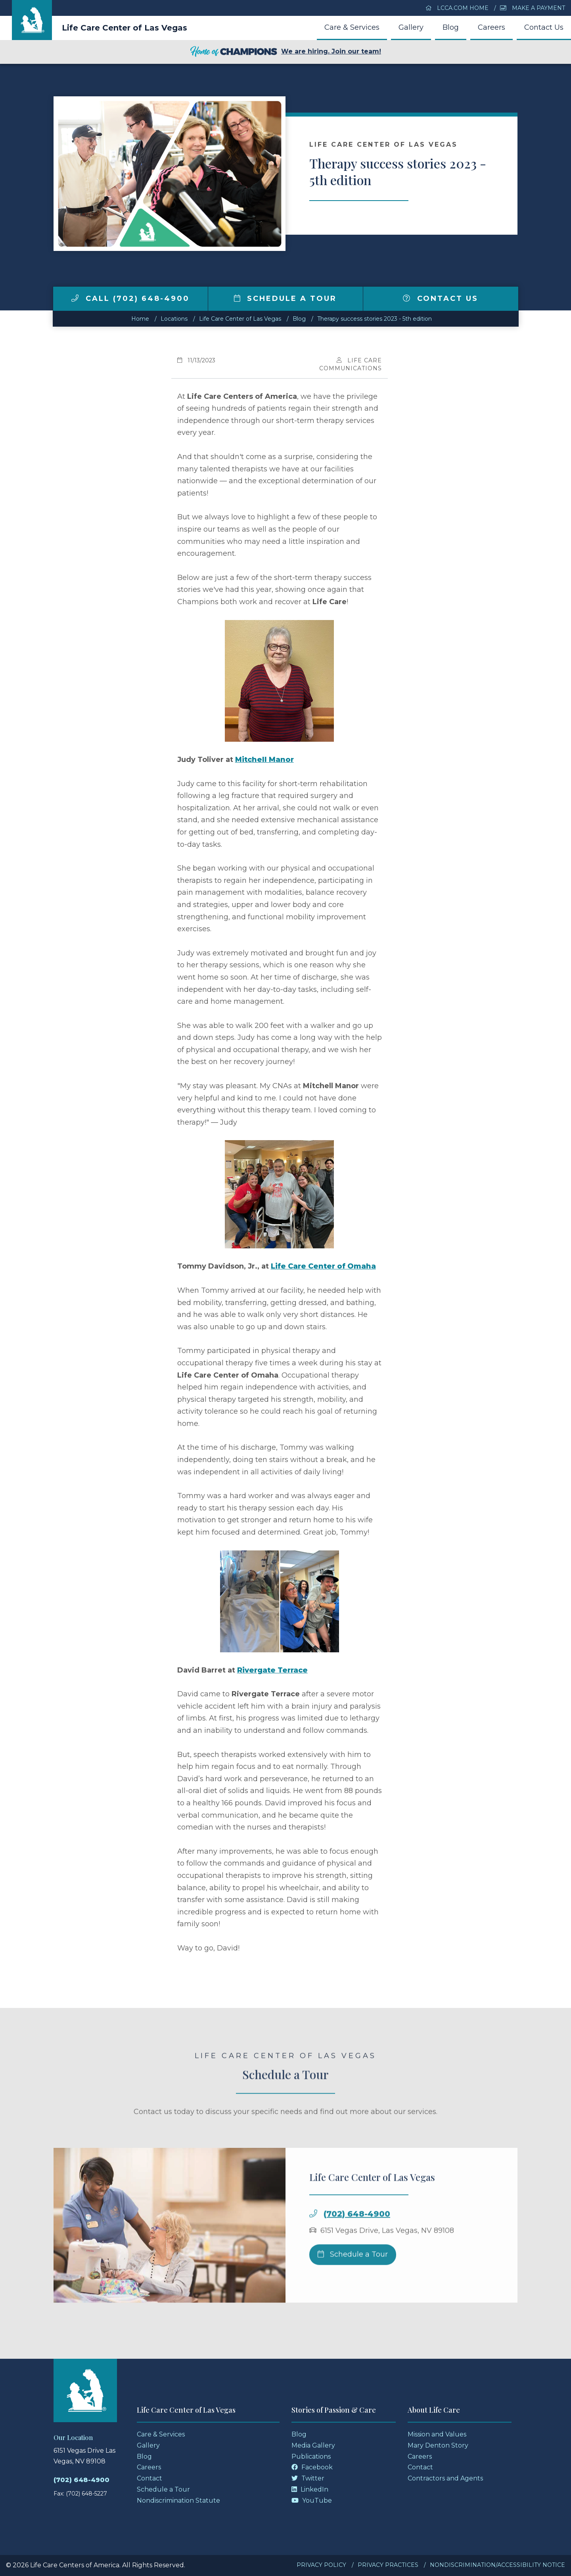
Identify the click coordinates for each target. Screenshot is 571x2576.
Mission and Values (437, 2434)
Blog (451, 27)
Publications (311, 2456)
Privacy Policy (321, 2564)
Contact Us (543, 27)
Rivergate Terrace (272, 1670)
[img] (75, 298)
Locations (174, 318)
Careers (491, 27)
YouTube (311, 2500)
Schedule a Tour (285, 298)
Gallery (411, 27)
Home (140, 318)
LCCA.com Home (457, 7)
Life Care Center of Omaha (323, 1266)
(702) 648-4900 (81, 2480)
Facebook (312, 2467)
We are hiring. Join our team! (285, 52)
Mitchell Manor (264, 759)
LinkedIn (309, 2489)
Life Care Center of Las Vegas (124, 28)
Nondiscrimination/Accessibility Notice (497, 2564)
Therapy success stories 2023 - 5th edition (374, 318)
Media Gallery (313, 2445)
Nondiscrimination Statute (178, 2500)
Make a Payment (532, 7)
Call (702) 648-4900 (130, 298)
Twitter (307, 2478)
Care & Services (351, 27)
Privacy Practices (388, 2564)
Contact (149, 2478)
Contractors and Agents (445, 2478)
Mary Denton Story (438, 2445)
